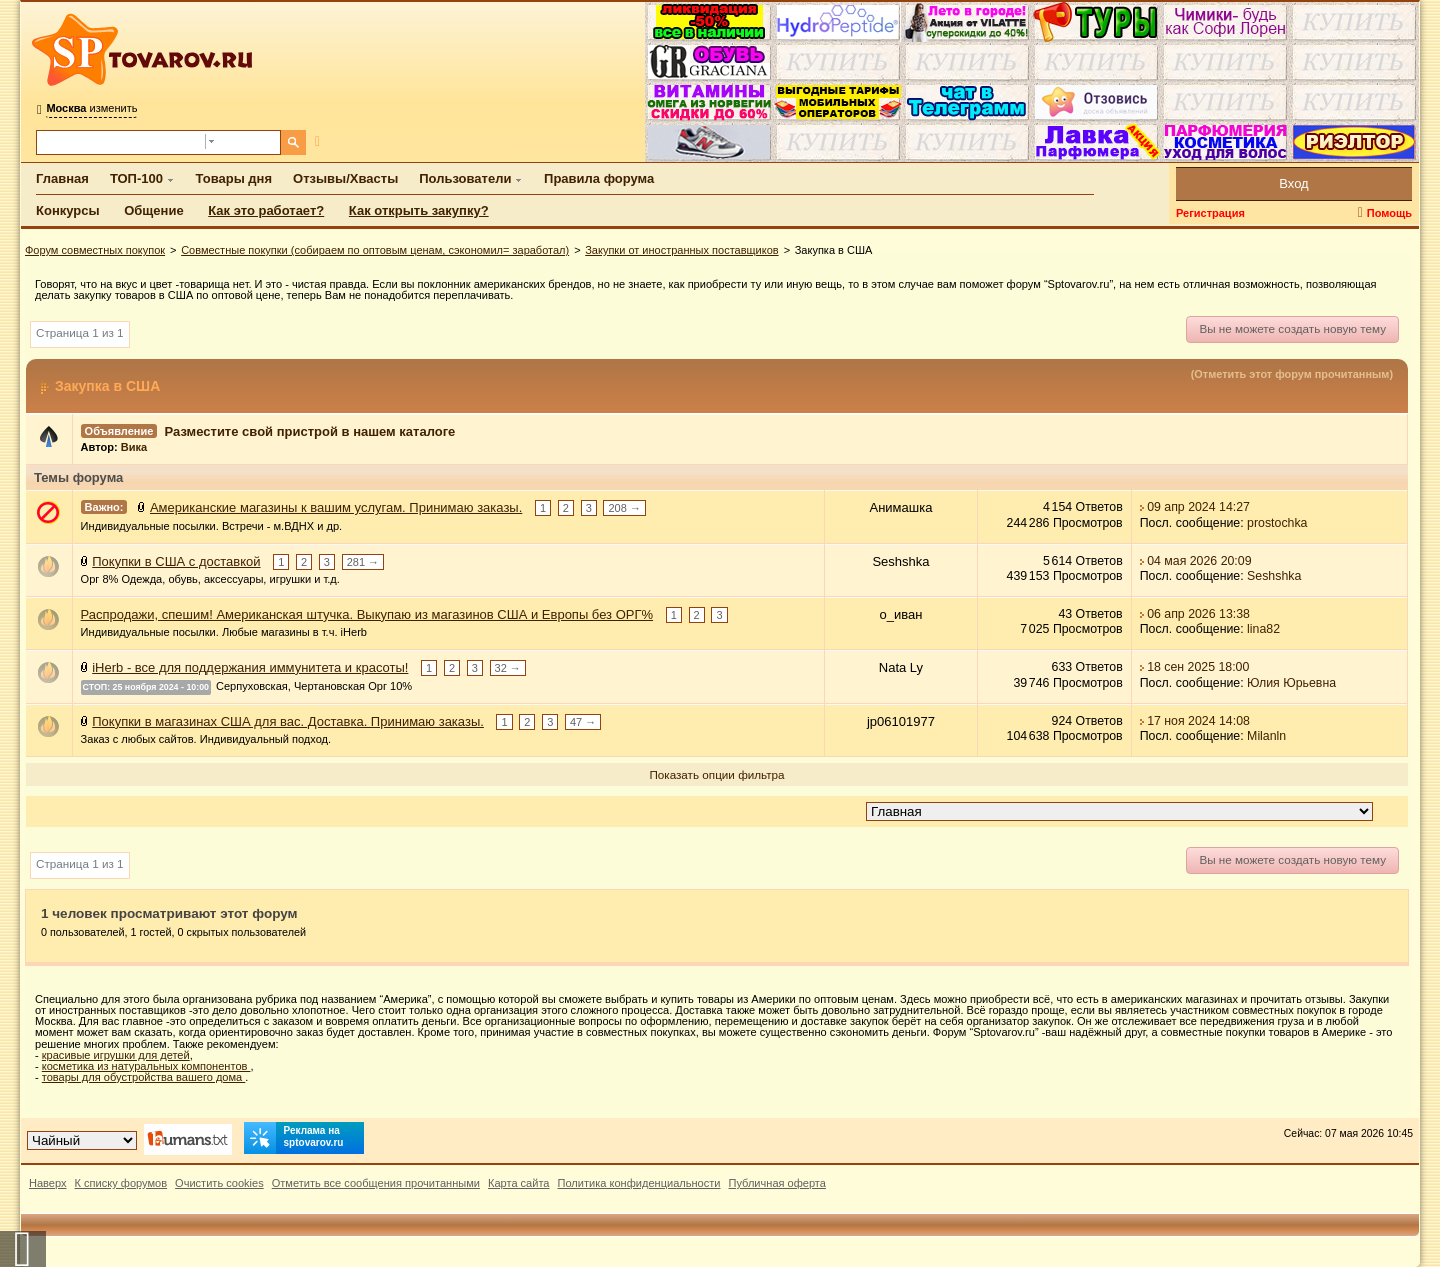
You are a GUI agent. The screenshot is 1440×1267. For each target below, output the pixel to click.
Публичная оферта (776, 1183)
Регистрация (1210, 213)
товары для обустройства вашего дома (144, 1077)
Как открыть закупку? (419, 210)
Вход (1293, 183)
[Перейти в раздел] (1119, 811)
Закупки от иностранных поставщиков (681, 250)
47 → (583, 721)
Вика (134, 447)
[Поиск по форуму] (121, 142)
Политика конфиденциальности (639, 1183)
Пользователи (465, 178)
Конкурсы (68, 210)
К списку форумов (121, 1183)
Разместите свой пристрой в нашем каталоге (310, 430)
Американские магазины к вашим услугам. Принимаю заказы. (336, 507)
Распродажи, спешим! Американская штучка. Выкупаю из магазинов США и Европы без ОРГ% (367, 614)
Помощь (1389, 213)
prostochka (1277, 523)
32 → (508, 668)
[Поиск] (293, 142)
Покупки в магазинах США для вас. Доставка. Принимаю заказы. (288, 720)
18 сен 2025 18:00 (1198, 667)
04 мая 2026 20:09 (1199, 560)
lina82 (1263, 629)
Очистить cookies (219, 1183)
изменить (91, 108)
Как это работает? (266, 210)
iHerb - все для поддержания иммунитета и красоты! (250, 667)
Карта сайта (519, 1183)
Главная (62, 178)
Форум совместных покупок (95, 250)
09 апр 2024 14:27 (1198, 507)
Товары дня (234, 178)
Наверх (48, 1183)
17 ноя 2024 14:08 (1198, 720)
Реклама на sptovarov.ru (294, 1138)
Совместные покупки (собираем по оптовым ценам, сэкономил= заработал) (375, 250)
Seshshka (1274, 576)
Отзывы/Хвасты (345, 178)
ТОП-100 (136, 178)
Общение (153, 210)
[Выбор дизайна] (82, 1140)
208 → (624, 508)
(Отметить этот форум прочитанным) (1292, 374)
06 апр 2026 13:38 (1198, 614)
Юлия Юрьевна (1291, 682)
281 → (363, 561)
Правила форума (599, 178)
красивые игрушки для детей (116, 1055)
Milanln (1266, 736)
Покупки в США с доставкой (176, 560)
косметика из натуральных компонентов (146, 1066)
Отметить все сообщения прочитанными (376, 1183)
